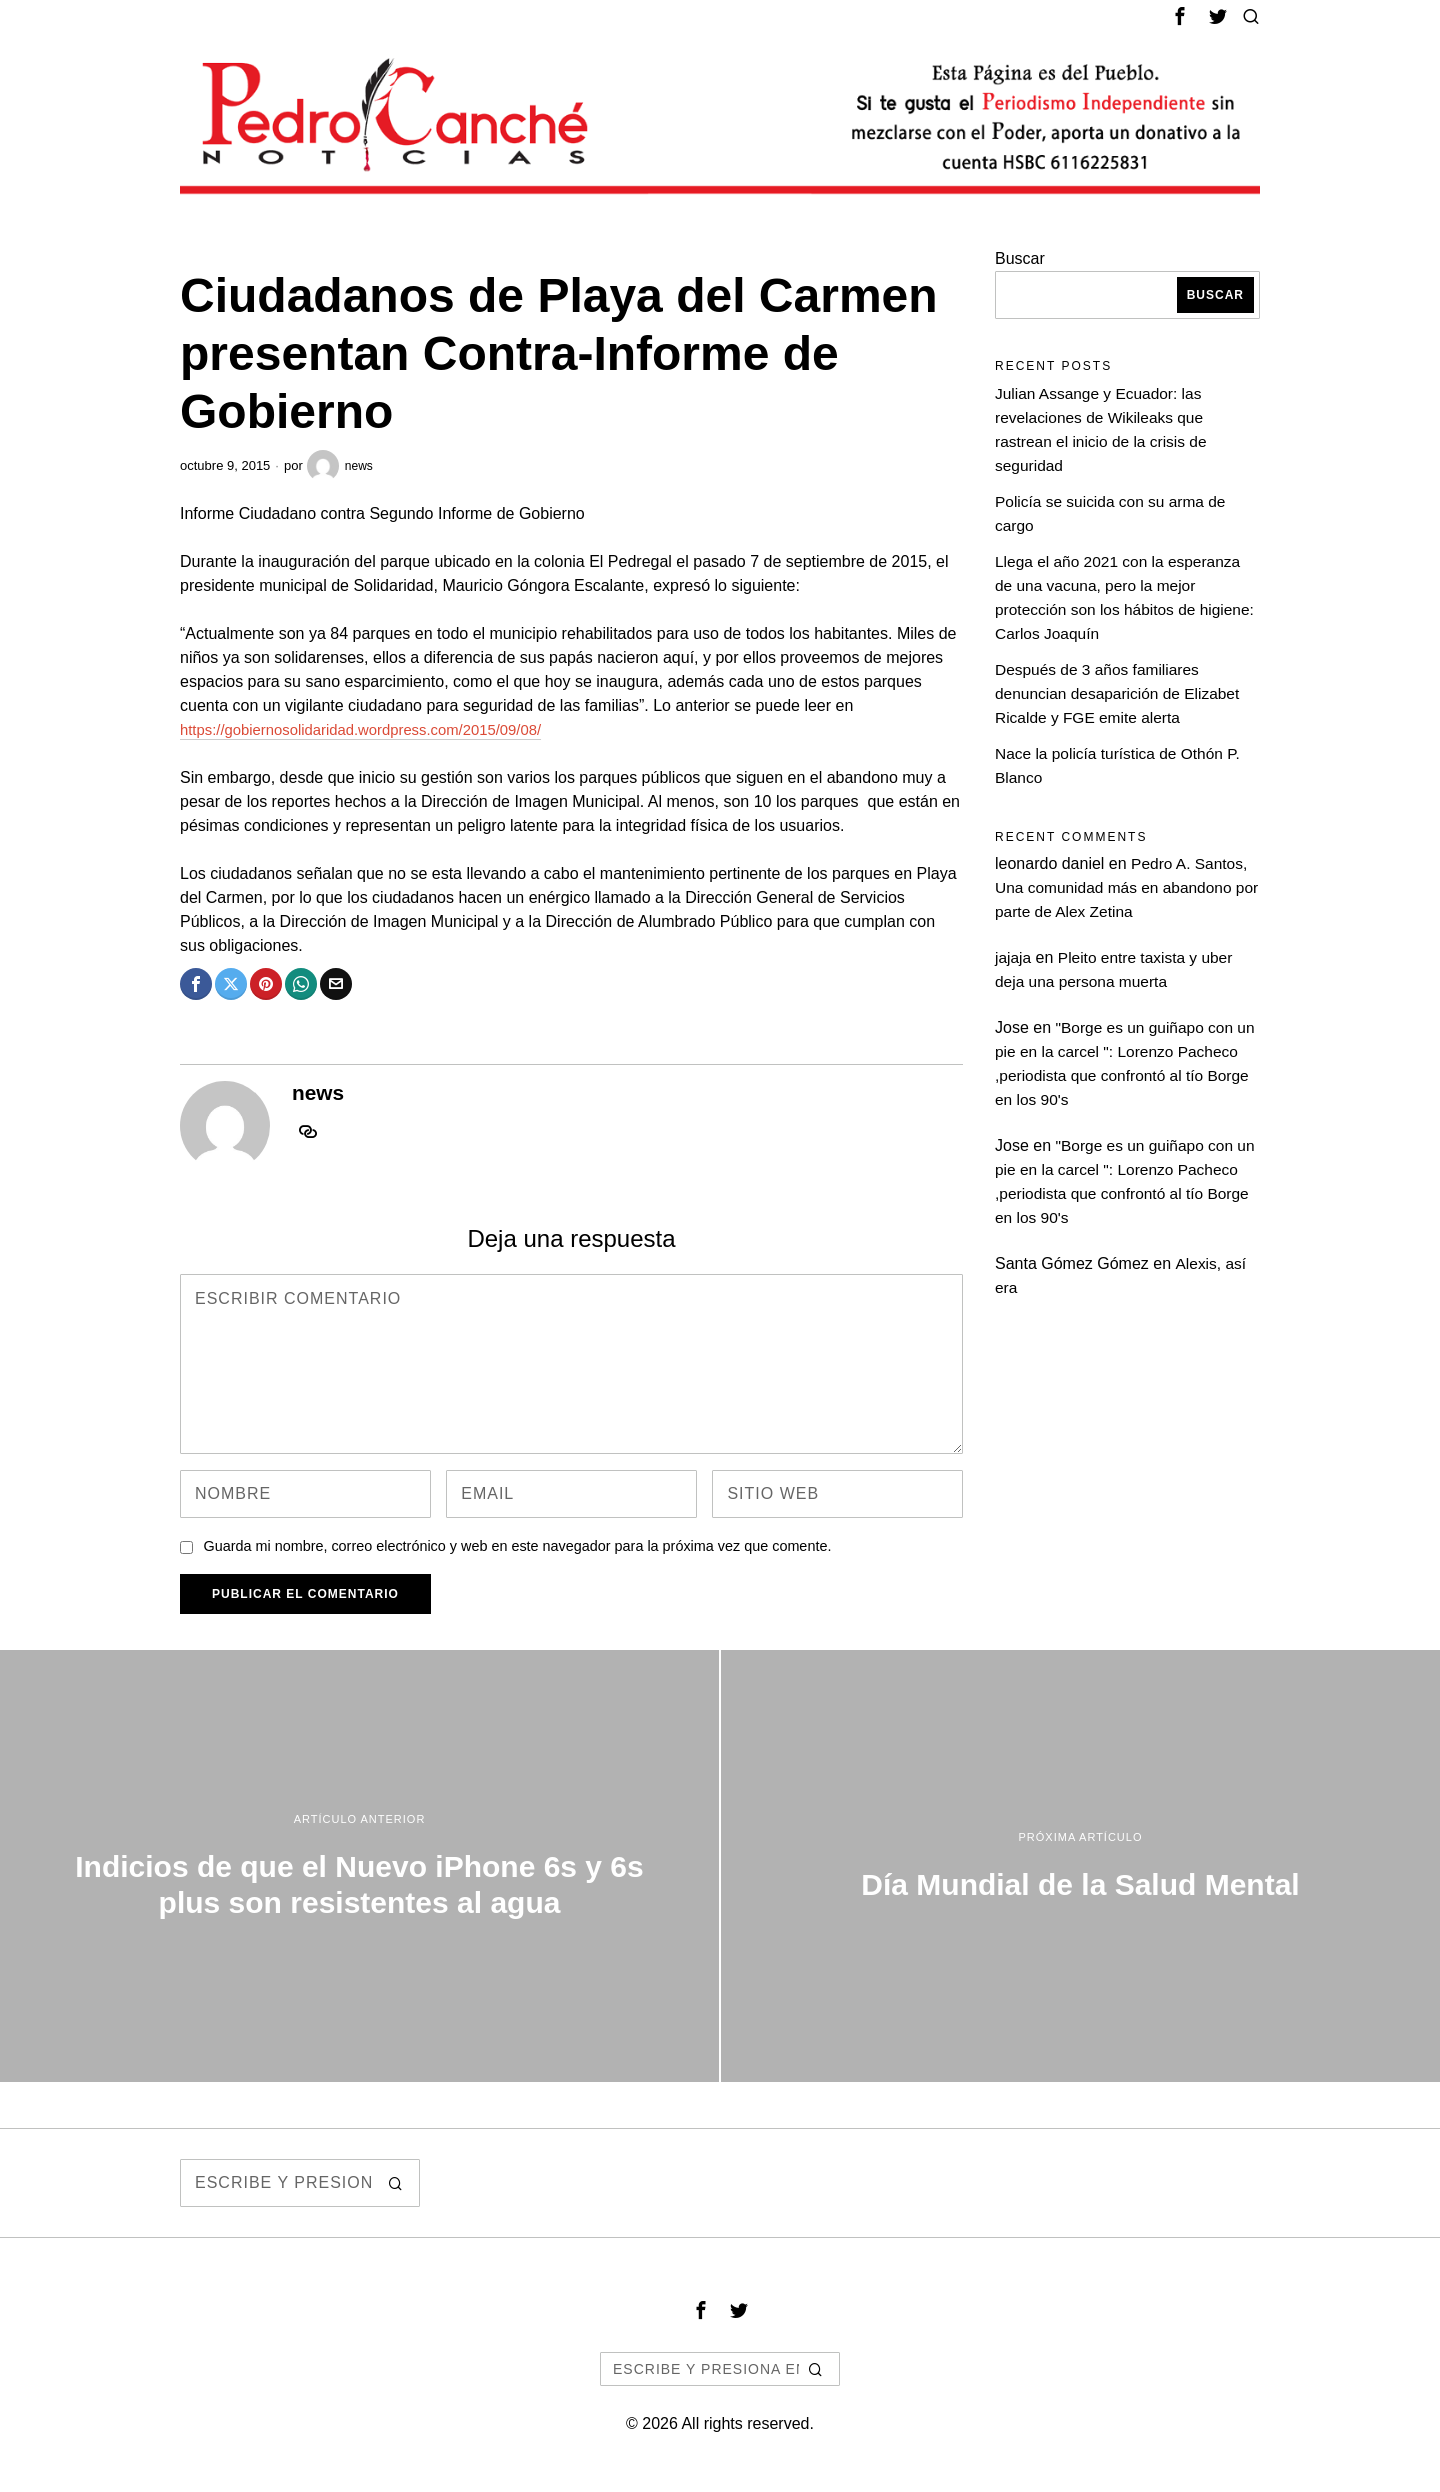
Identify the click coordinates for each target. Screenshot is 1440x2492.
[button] (396, 2183)
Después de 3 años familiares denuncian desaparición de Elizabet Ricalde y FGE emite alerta (1121, 693)
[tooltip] (1180, 16)
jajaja (1013, 957)
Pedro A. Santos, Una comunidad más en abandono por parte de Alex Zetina (1123, 887)
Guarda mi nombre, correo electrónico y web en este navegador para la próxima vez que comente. (517, 1546)
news (341, 466)
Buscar (1020, 258)
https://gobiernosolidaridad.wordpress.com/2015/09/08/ (375, 729)
